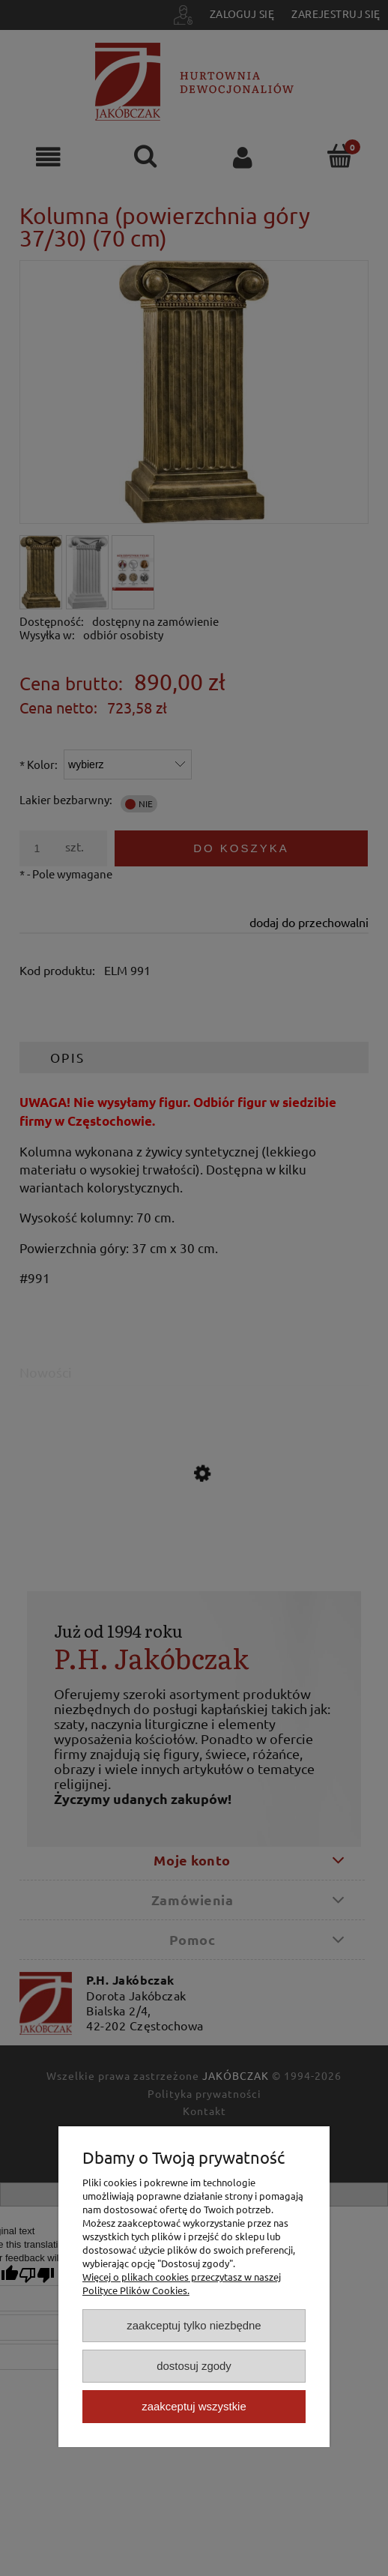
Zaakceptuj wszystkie (194, 2406)
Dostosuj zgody (194, 2365)
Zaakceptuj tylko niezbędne (194, 2325)
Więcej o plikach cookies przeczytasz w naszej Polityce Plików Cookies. (181, 2283)
